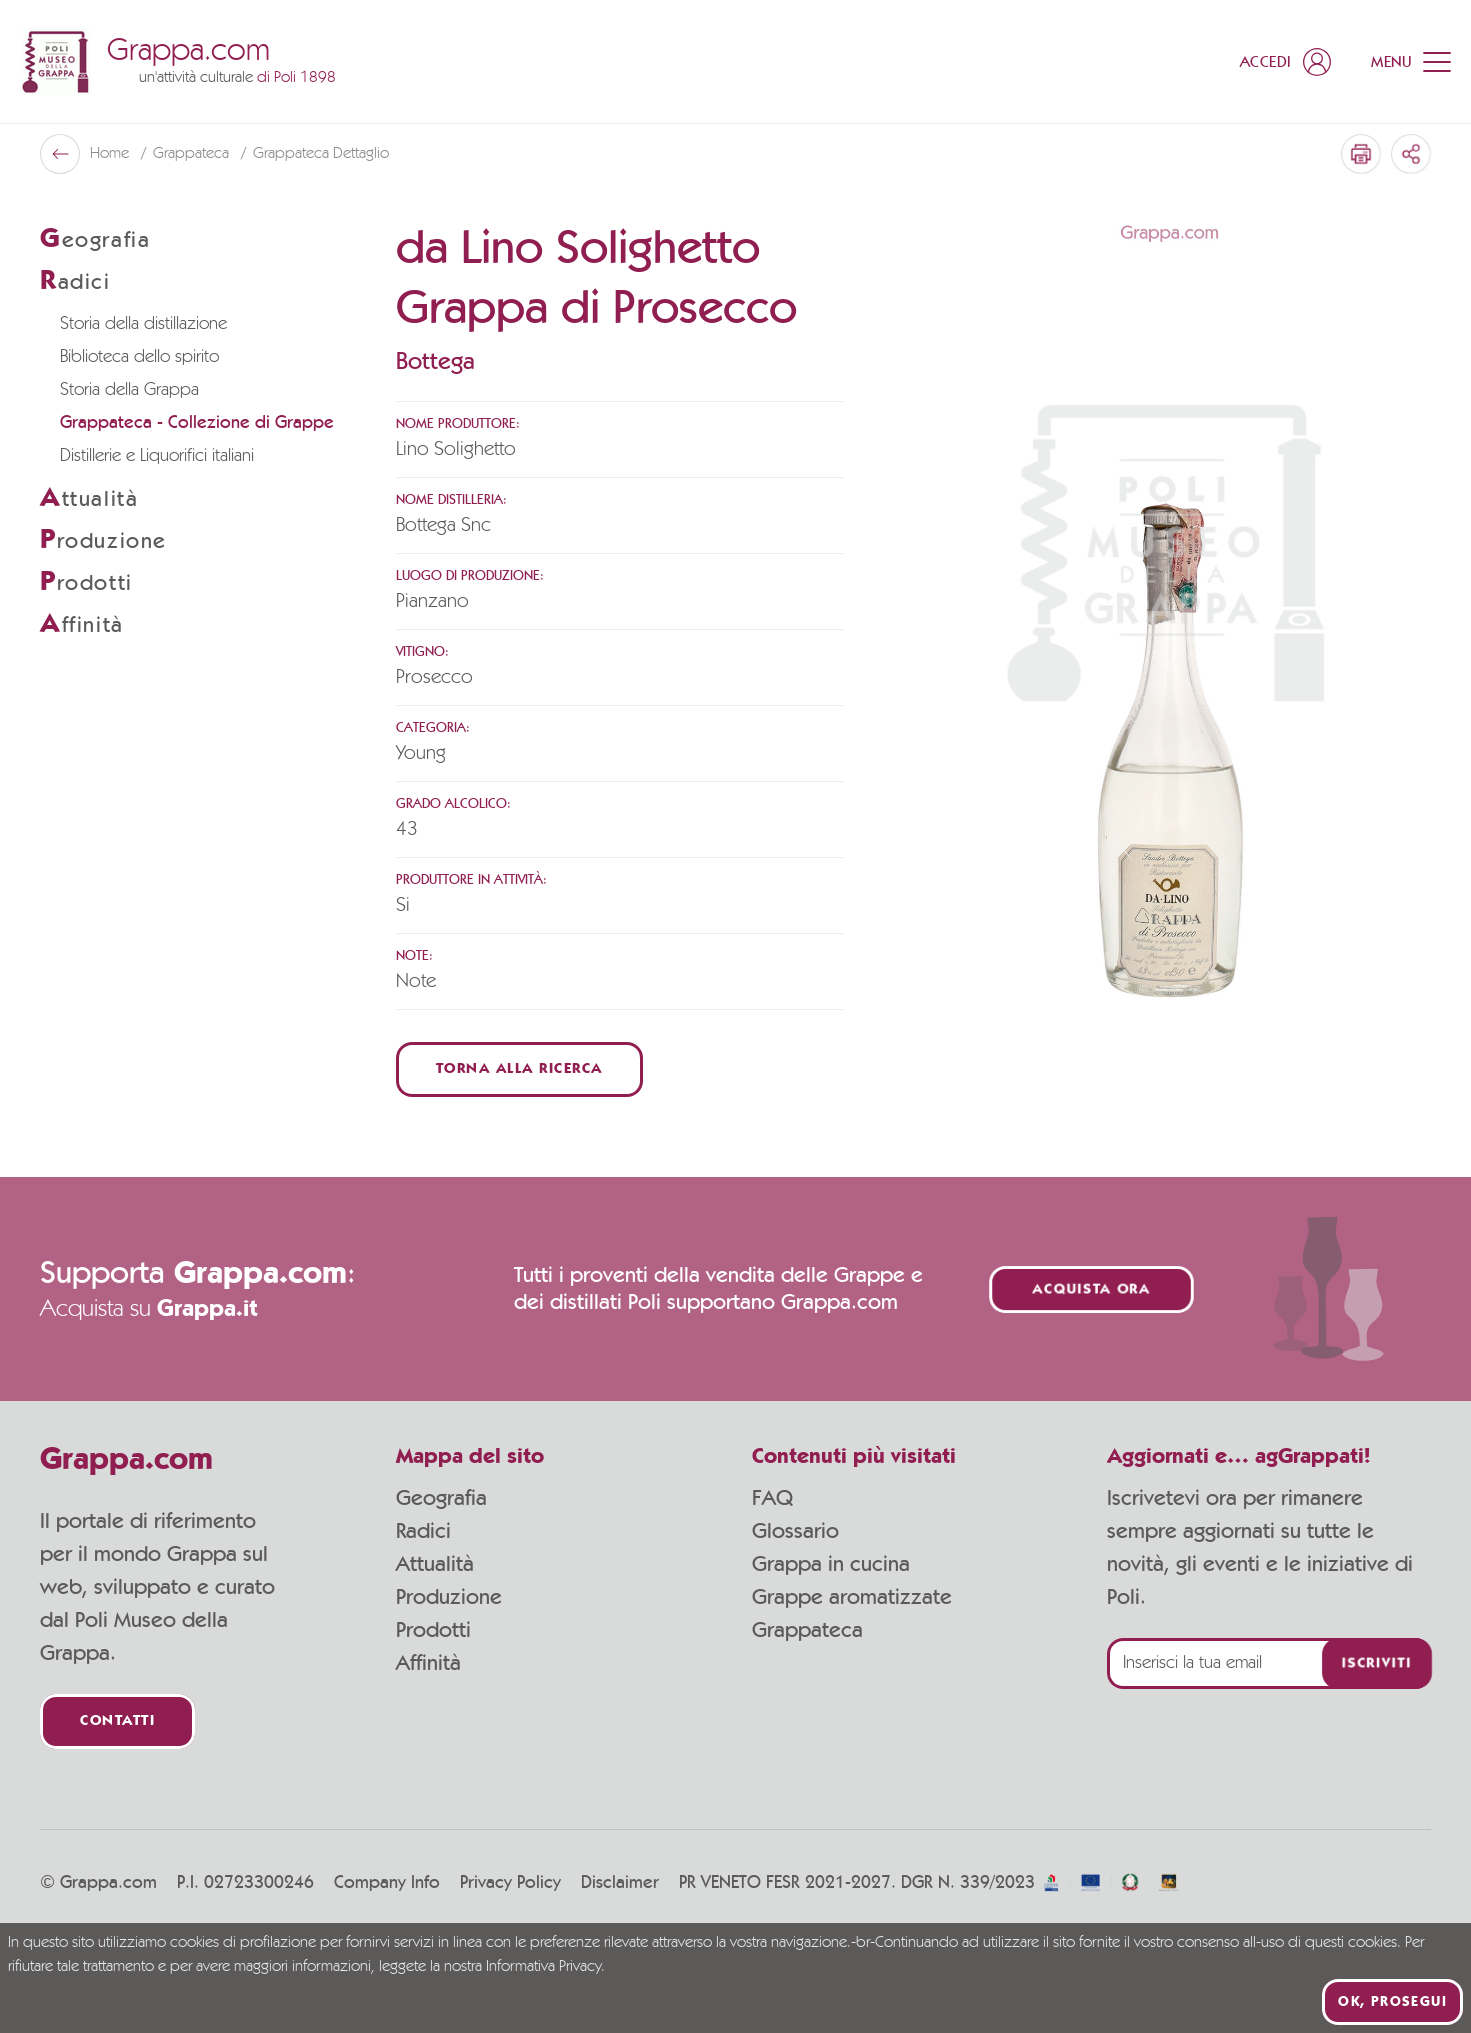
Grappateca (193, 154)
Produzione (449, 1597)
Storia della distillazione (143, 324)
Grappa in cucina (831, 1564)
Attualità (435, 1564)
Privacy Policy (510, 1883)
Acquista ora (1091, 1289)
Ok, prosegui (1392, 2002)
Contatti (117, 1721)
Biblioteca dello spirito (139, 357)
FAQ (772, 1498)
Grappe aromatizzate (852, 1597)
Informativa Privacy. (545, 1967)
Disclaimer (620, 1883)
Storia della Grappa (129, 390)
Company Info (387, 1883)
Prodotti (433, 1630)
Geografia (441, 1498)
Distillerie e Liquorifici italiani (157, 456)
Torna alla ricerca (519, 1069)
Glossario (795, 1531)
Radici (423, 1531)
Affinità (428, 1663)
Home (111, 154)
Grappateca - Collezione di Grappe (197, 423)
